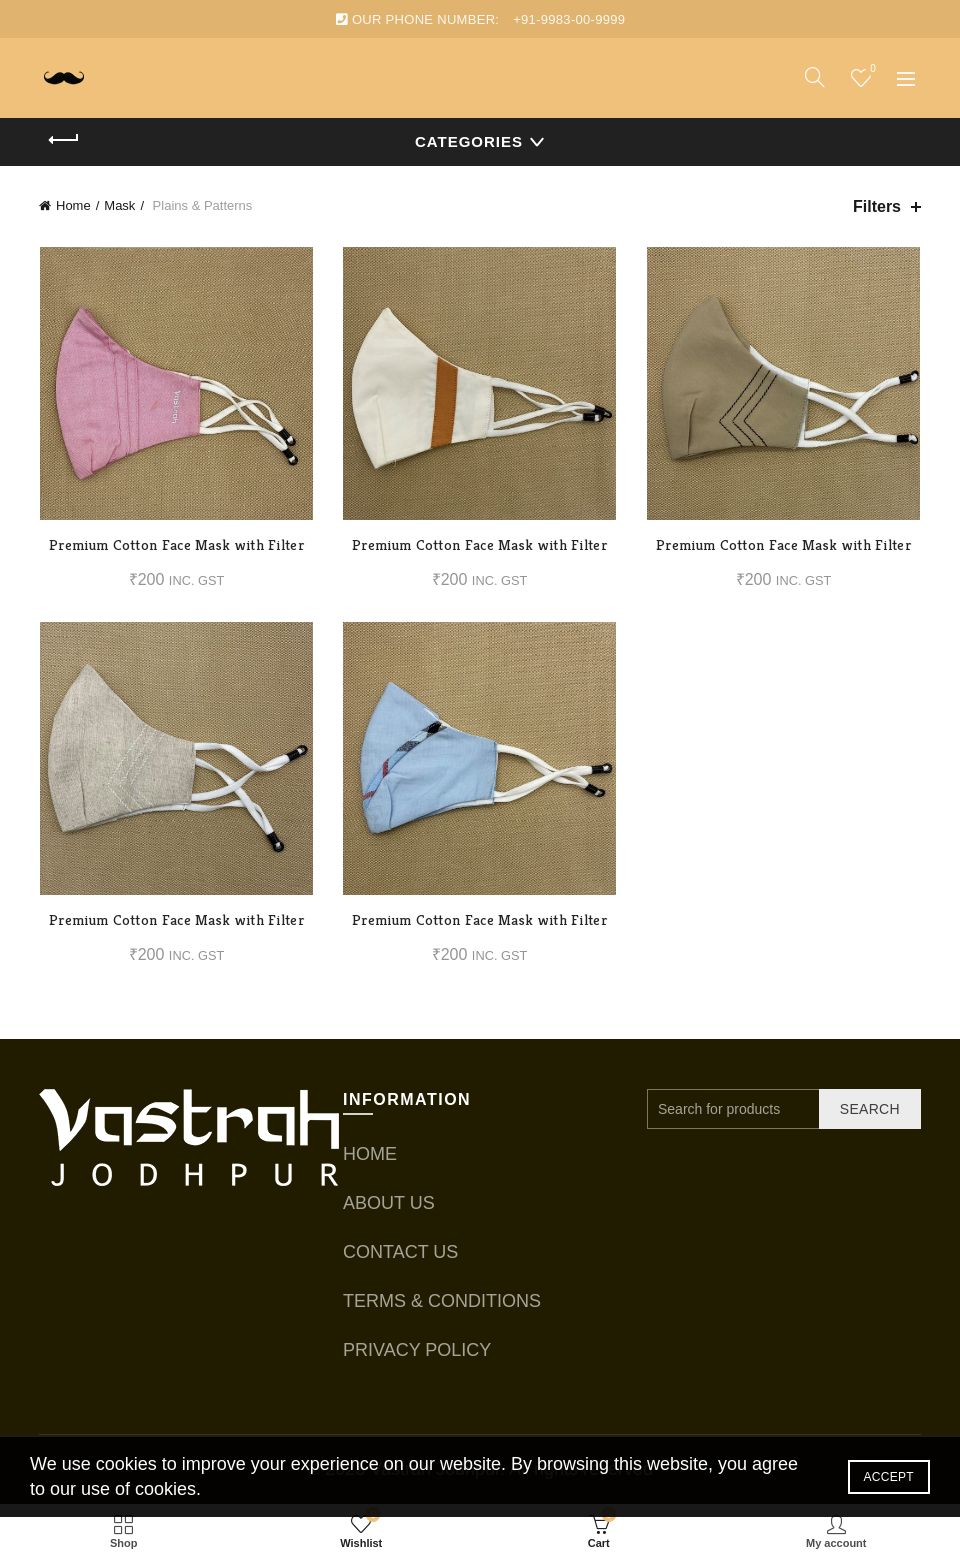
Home (73, 205)
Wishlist (870, 69)
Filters (877, 206)
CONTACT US (400, 1252)
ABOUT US (389, 1203)
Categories (469, 141)
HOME (370, 1154)
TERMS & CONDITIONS (442, 1301)
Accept (889, 1477)
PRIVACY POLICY (417, 1350)
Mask (119, 205)
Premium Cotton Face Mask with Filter (176, 546)
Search (870, 1109)
